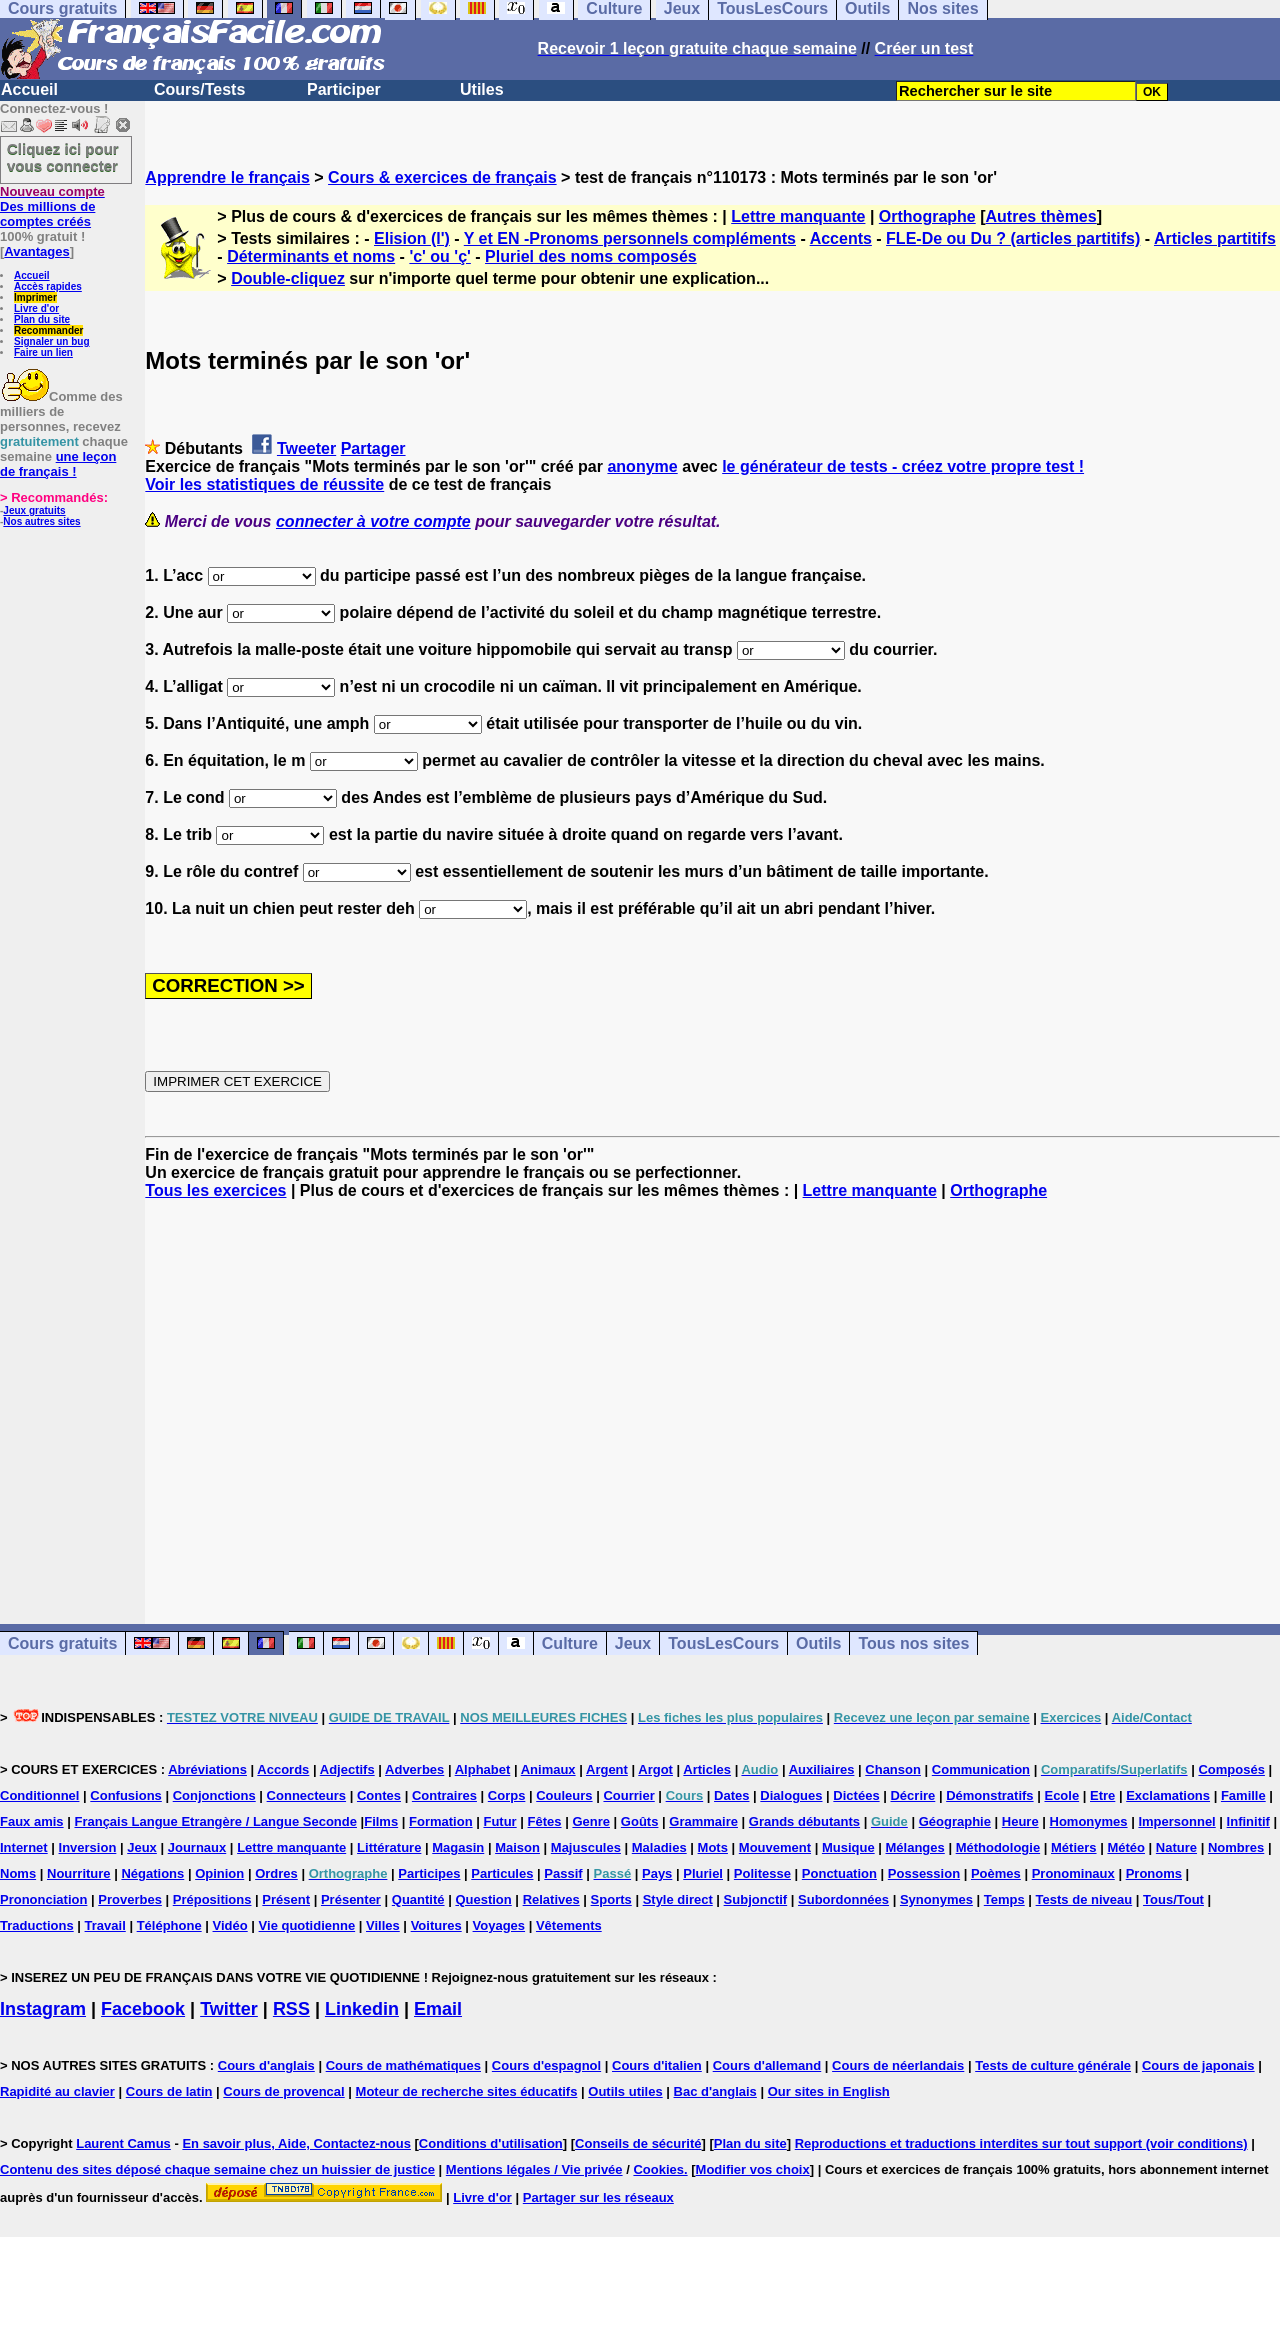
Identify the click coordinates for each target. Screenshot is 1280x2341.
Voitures (436, 1925)
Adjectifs (347, 1769)
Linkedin (362, 2009)
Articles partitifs (1215, 238)
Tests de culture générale (1053, 2065)
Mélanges (915, 1847)
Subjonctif (756, 1899)
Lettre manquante (798, 216)
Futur (499, 1821)
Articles (707, 1769)
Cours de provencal (283, 2091)
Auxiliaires (822, 1769)
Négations (152, 1873)
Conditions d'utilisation (491, 2143)
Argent (607, 1769)
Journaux (197, 1847)
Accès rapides (48, 286)
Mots (713, 1847)
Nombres (1236, 1847)
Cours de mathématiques (403, 2065)
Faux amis (32, 1821)
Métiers (1074, 1847)
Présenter (351, 1899)
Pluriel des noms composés (591, 256)
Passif (563, 1873)
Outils (818, 1643)
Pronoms (1154, 1873)
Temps (1004, 1899)
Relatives (551, 1899)
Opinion (219, 1873)
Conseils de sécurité (638, 2143)
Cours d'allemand (767, 2065)
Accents (841, 238)
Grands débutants (804, 1821)
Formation (441, 1821)
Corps (507, 1795)
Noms (18, 1873)
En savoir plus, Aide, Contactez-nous (296, 2143)
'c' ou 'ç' (439, 256)
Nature (1176, 1847)
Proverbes (130, 1899)
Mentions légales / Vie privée (534, 2169)
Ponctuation (839, 1873)
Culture (570, 1643)
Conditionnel (39, 1795)
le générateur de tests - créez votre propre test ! (903, 466)
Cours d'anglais (266, 2065)
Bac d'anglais (715, 2091)
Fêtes (545, 1821)
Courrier (628, 1795)
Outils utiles (625, 2091)
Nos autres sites (41, 521)
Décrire (912, 1795)
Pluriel (703, 1873)
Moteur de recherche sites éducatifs (467, 2091)
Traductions (37, 1925)
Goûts (640, 1821)
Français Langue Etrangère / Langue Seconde (215, 1821)
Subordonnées (843, 1899)
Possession (924, 1873)
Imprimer (35, 297)
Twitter (229, 2009)
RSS (291, 2009)
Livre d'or (36, 308)
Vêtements (569, 1925)
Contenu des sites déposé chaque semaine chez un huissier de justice (217, 2169)
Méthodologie (998, 1847)
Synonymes (936, 1899)
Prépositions (212, 1899)
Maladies (659, 1847)
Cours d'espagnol (546, 2065)
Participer (344, 89)
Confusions (126, 1795)
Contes (379, 1795)
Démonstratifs (989, 1795)
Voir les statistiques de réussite (264, 484)
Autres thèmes (1041, 216)
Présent (286, 1899)
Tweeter (306, 448)
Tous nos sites (913, 1643)
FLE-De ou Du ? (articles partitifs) (1013, 238)
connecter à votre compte (373, 521)
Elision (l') (412, 238)
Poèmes (996, 1873)
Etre (1102, 1795)
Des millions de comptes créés (52, 206)
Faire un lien (43, 352)
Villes (383, 1925)
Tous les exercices (215, 1190)
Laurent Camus (123, 2143)
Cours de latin (169, 2091)
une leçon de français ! (58, 464)
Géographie (955, 1821)
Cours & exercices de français (442, 177)
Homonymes (1089, 1821)
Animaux (548, 1769)
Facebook (143, 2009)
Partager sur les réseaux (598, 2197)
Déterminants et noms (311, 256)
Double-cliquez (288, 278)
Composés (1231, 1769)
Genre (591, 1821)
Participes (429, 1873)
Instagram (43, 2009)
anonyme (642, 466)
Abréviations (207, 1769)
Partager (373, 448)
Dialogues (791, 1795)
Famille (1243, 1795)
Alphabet (483, 1769)
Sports (611, 1899)
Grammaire (703, 1821)
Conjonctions (214, 1795)
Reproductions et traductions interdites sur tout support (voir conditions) (1021, 2143)
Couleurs (564, 1795)
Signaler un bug (52, 341)
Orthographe (927, 216)
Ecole (1061, 1795)
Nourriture (79, 1873)
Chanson (893, 1769)
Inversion (88, 1847)
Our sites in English (829, 2091)
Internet (24, 1847)
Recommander (48, 330)
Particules (502, 1873)
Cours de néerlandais (898, 2065)
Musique (848, 1847)
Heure (1020, 1821)
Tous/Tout (1173, 1899)
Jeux (633, 1643)
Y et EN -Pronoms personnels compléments (630, 238)
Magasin (458, 1847)
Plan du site (42, 319)
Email (438, 2009)
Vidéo (230, 1925)
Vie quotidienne (307, 1925)
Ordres (276, 1873)
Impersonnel (1176, 1821)
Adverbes (414, 1769)
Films (381, 1821)
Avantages (36, 251)
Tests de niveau (1084, 1899)
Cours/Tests (199, 89)
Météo (1126, 1847)
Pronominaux (1073, 1873)
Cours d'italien (657, 2065)
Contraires (444, 1795)
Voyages (499, 1925)
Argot (655, 1769)
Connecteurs (306, 1795)
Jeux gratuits (34, 510)
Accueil (29, 89)
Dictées (856, 1795)
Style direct (678, 1899)
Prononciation (43, 1899)
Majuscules (586, 1847)
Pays (657, 1873)
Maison (517, 1847)
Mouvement (775, 1847)
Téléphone (169, 1925)
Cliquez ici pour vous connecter (63, 157)
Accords (283, 1769)
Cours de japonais (1198, 2065)
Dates (731, 1795)
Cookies (658, 2169)
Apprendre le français (227, 177)
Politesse (762, 1873)
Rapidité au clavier (57, 2091)
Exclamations (1168, 1795)
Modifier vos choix (753, 2169)
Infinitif (1248, 1821)
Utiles (482, 89)
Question (483, 1899)
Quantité (418, 1899)
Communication (981, 1769)
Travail (105, 1925)
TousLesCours (723, 1643)
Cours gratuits (62, 1643)
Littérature (389, 1847)
